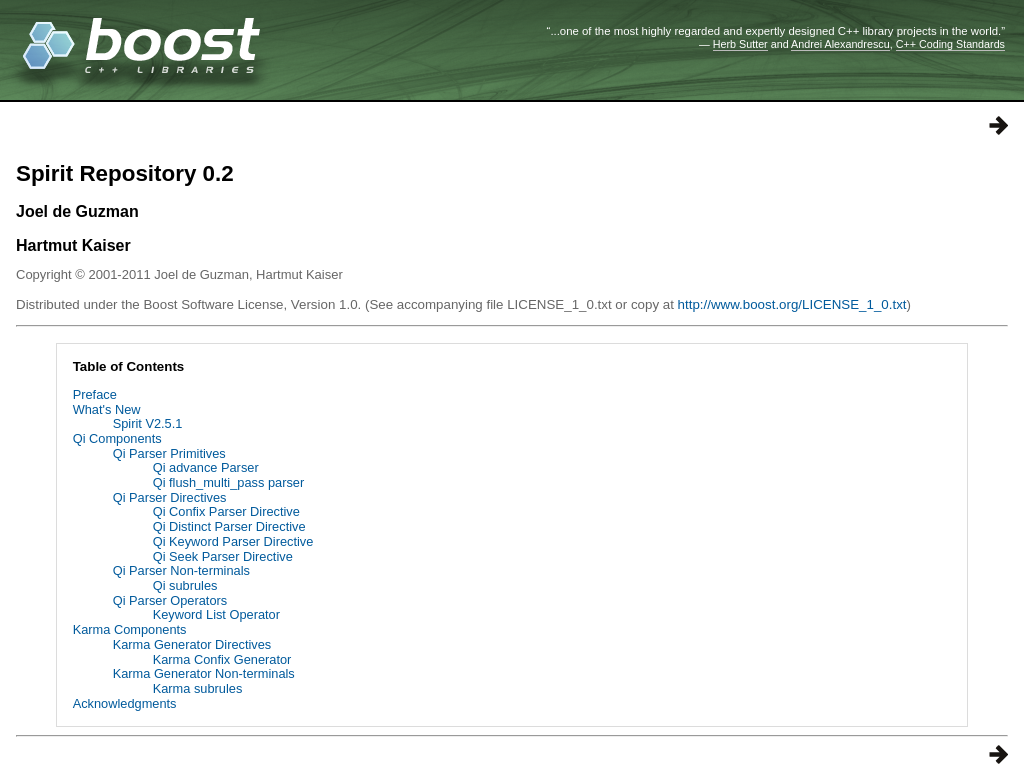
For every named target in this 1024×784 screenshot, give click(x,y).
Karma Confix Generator (222, 659)
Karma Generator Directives (192, 644)
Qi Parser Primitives (169, 453)
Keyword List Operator (216, 614)
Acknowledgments (125, 703)
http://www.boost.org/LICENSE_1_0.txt (792, 304)
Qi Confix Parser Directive (226, 511)
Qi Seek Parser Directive (223, 556)
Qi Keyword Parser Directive (233, 541)
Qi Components (117, 438)
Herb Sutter (740, 44)
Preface (95, 394)
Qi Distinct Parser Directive (229, 526)
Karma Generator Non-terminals (204, 673)
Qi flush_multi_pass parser (229, 482)
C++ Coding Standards (950, 44)
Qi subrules (185, 585)
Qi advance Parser (206, 467)
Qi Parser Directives (170, 497)
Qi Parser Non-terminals (181, 570)
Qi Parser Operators (170, 600)
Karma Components (130, 629)
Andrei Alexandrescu (840, 44)
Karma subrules (198, 688)
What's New (107, 409)
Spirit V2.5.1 (148, 423)
